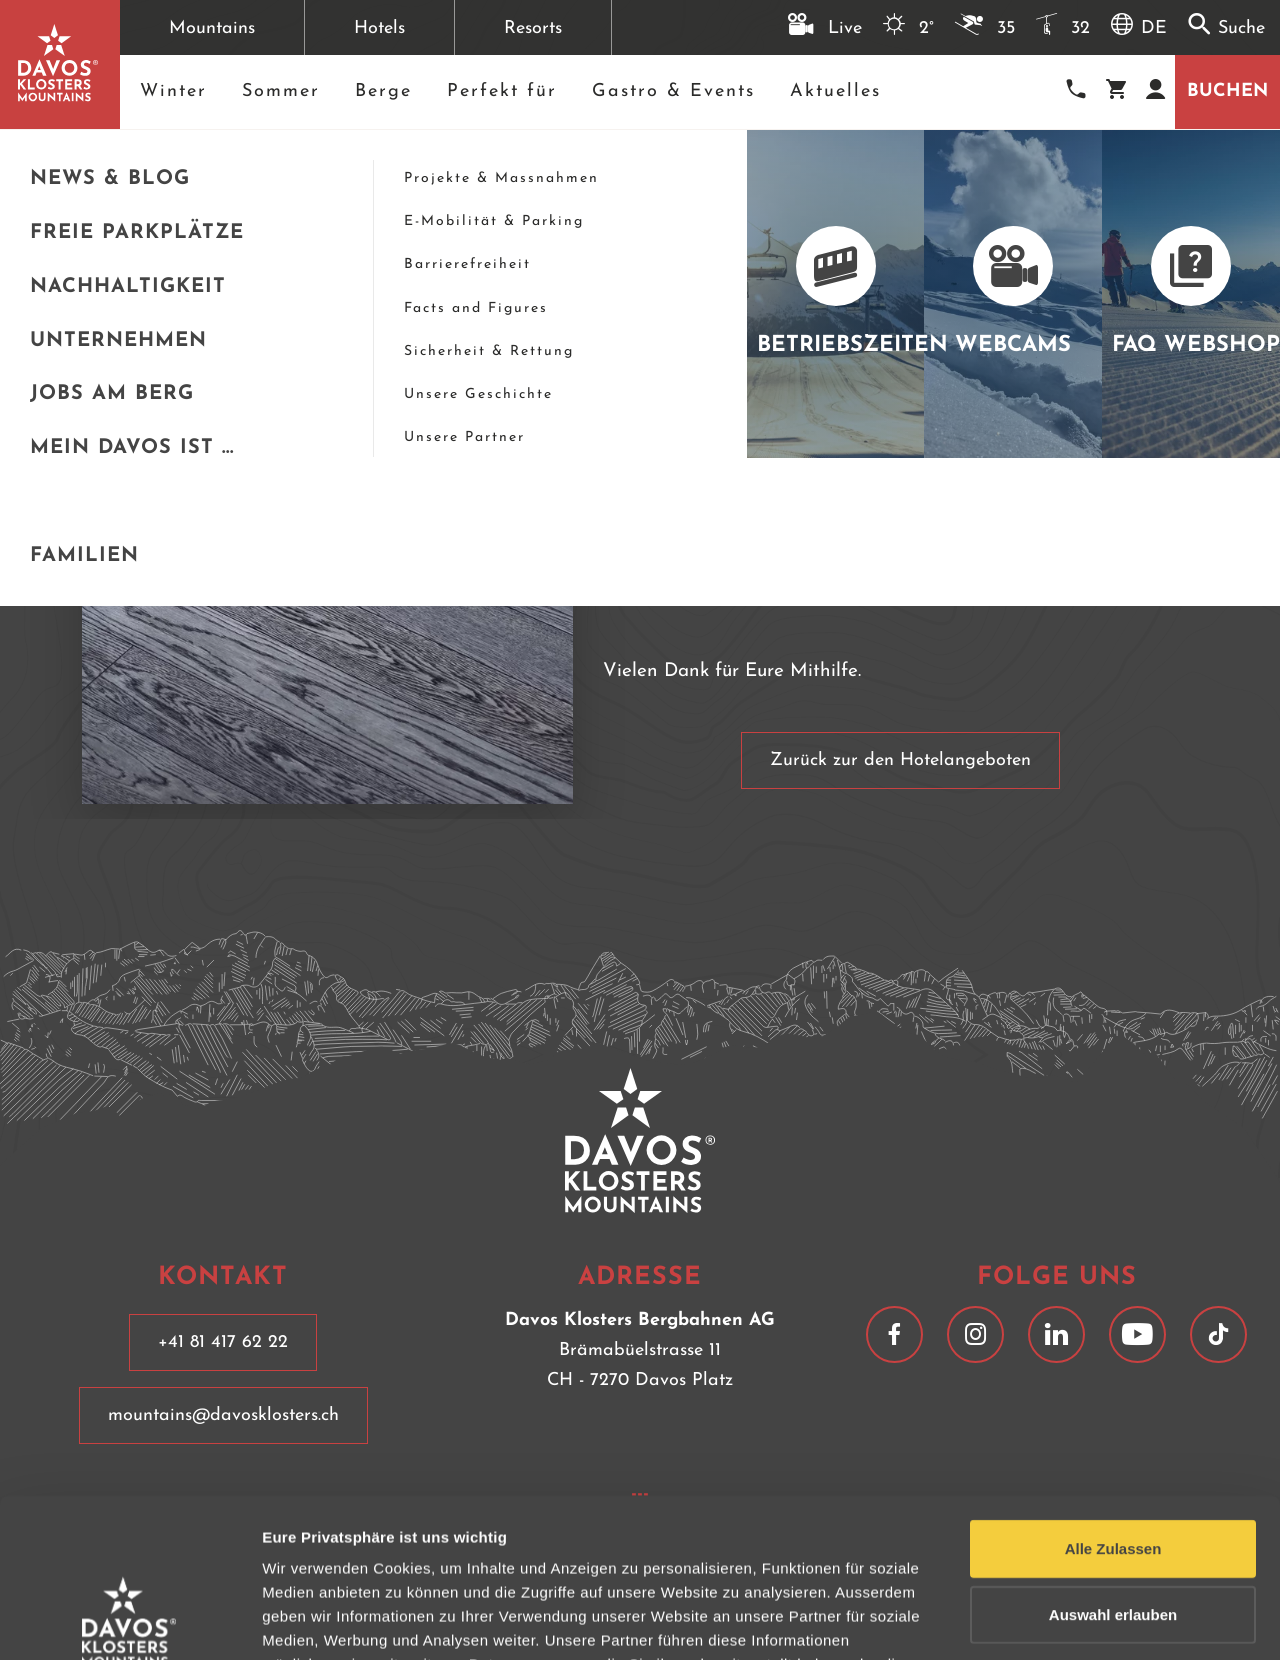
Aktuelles (835, 91)
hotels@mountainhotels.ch (1123, 203)
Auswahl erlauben (1113, 1465)
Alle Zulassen (1113, 1399)
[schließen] (1000, 158)
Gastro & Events (673, 91)
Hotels (379, 28)
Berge (383, 91)
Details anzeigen (1072, 1620)
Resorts (533, 28)
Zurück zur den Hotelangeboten (900, 760)
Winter (173, 91)
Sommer (281, 91)
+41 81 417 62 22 (223, 1342)
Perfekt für (502, 91)
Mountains (212, 28)
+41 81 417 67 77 (1085, 179)
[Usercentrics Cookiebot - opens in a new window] (129, 1621)
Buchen (1227, 91)
